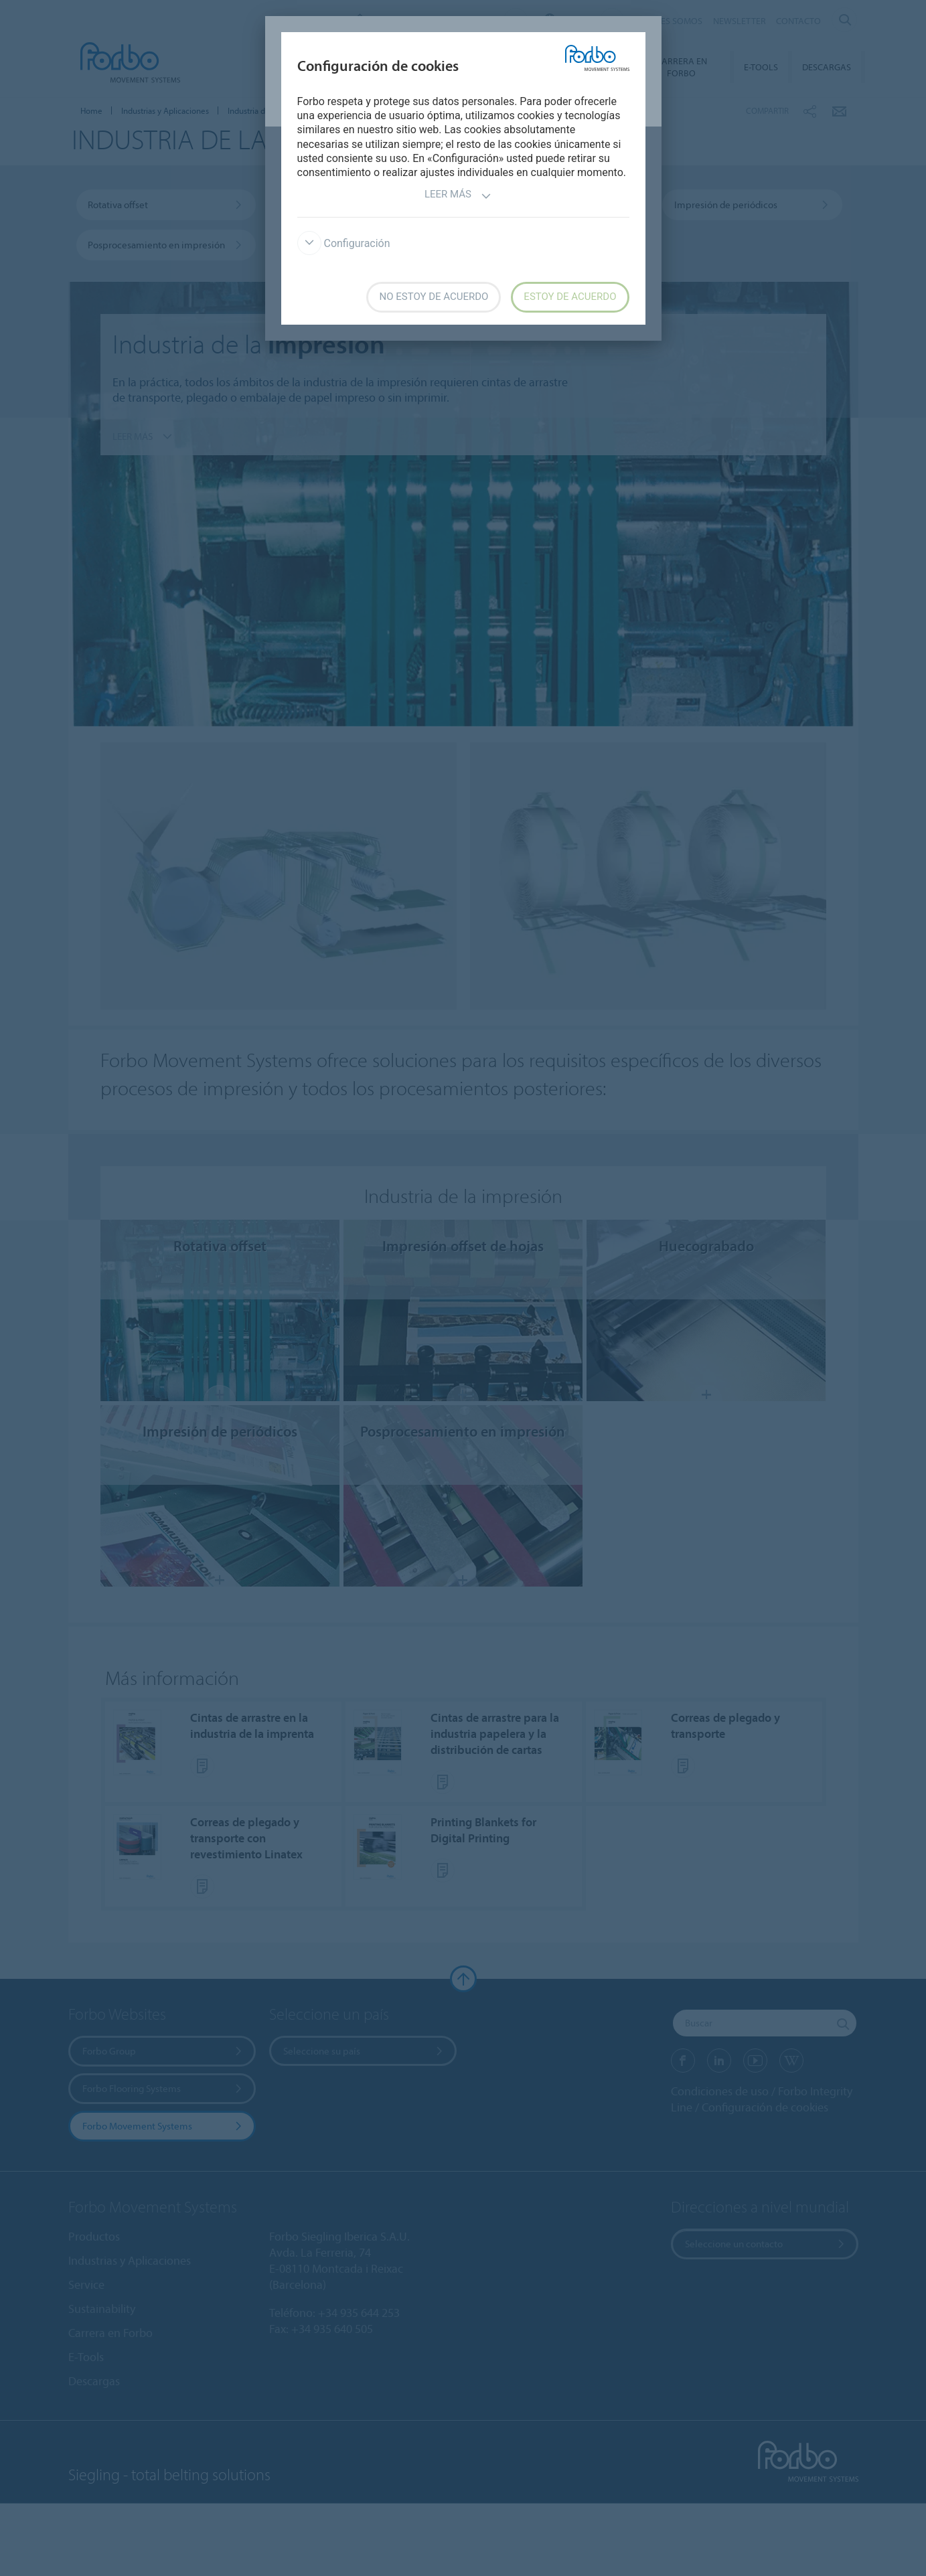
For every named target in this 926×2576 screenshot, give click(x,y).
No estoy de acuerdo (433, 297)
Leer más (458, 196)
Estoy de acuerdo (570, 297)
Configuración (343, 243)
